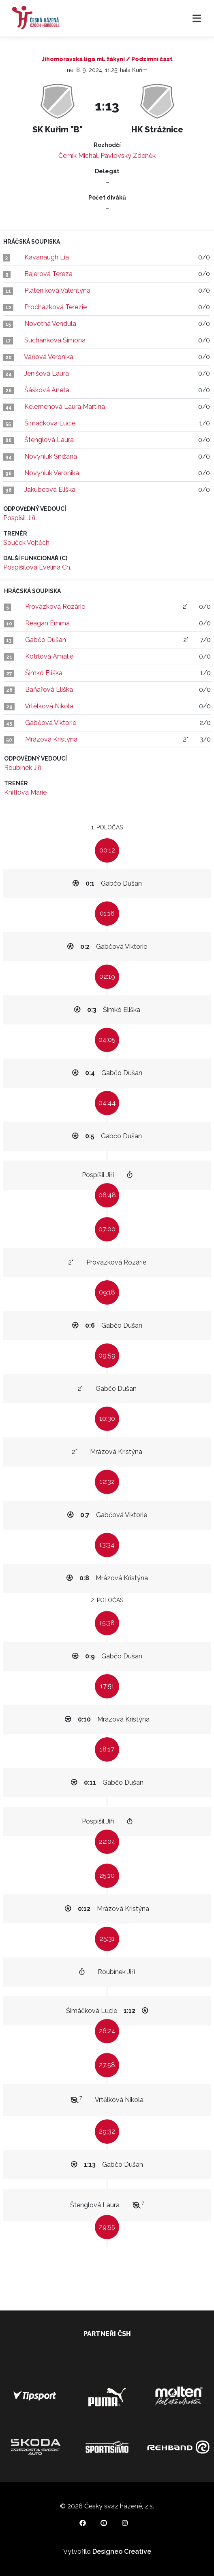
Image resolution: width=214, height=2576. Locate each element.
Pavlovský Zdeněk (128, 155)
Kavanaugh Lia (46, 257)
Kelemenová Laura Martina (64, 406)
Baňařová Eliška (49, 689)
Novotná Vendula (50, 323)
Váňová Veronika (48, 357)
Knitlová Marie (25, 792)
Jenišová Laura (46, 373)
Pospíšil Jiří (19, 518)
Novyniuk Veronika (51, 473)
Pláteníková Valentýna (57, 290)
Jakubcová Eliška (49, 489)
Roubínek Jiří (22, 768)
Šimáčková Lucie (49, 423)
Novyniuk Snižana (50, 456)
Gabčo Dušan (45, 640)
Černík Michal (78, 155)
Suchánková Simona (55, 340)
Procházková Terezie (55, 307)
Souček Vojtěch (26, 542)
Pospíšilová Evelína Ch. (37, 567)
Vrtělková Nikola (49, 706)
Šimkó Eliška (43, 673)
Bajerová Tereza (48, 274)
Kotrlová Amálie (49, 656)
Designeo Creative (121, 2551)
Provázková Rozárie (55, 606)
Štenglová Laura (49, 440)
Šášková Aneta (46, 390)
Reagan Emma (47, 623)
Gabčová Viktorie (50, 723)
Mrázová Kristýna (51, 739)
